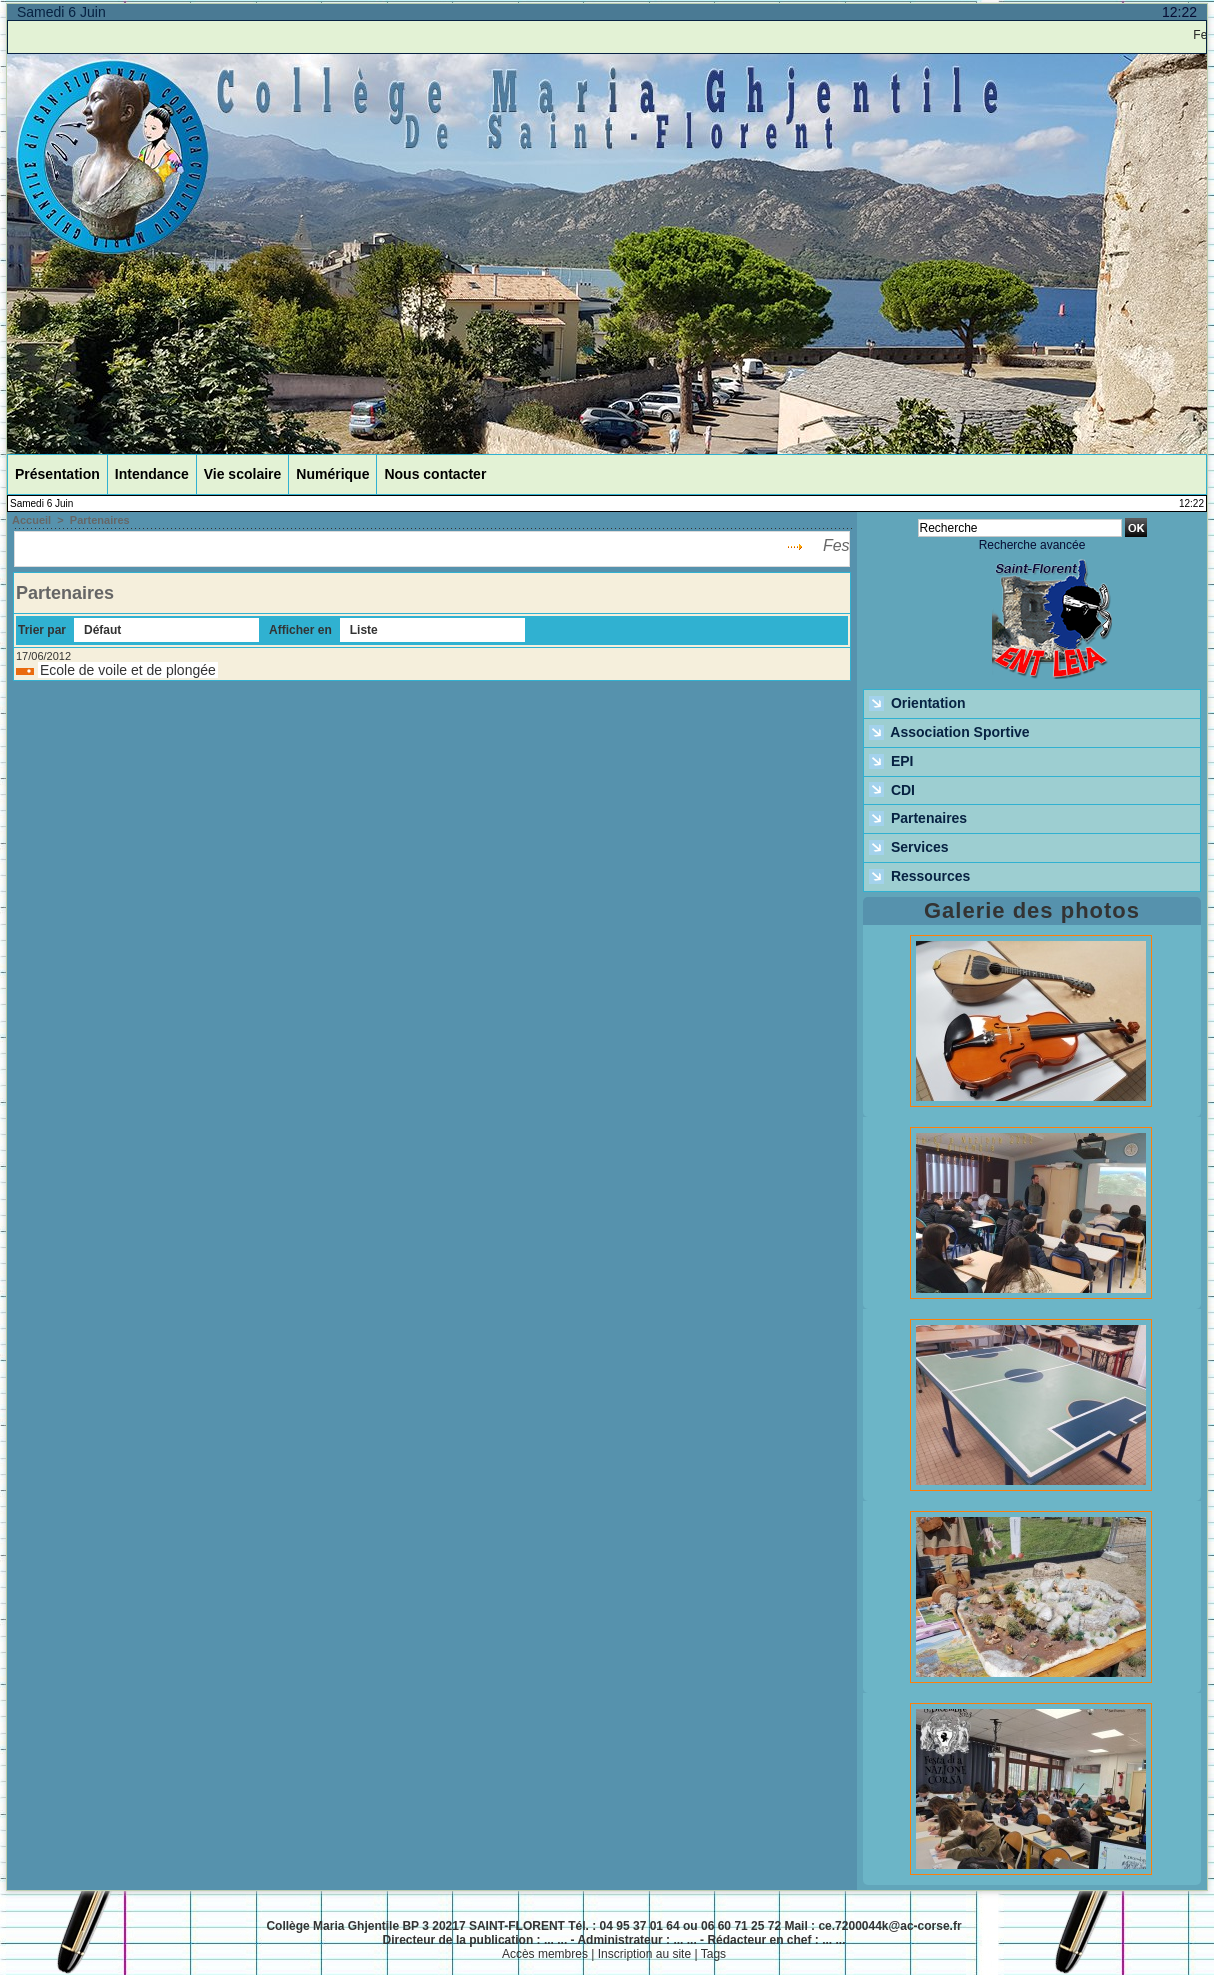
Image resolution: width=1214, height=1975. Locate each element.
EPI (891, 762)
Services (909, 848)
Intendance (152, 474)
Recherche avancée (1032, 545)
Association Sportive (949, 733)
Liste (364, 630)
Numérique (332, 474)
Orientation (917, 704)
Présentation (57, 474)
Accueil (31, 520)
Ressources (919, 877)
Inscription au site (644, 1954)
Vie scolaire (243, 474)
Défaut (102, 630)
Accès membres (545, 1954)
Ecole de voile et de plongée (128, 670)
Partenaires (100, 520)
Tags (713, 1954)
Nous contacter (435, 474)
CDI (892, 791)
